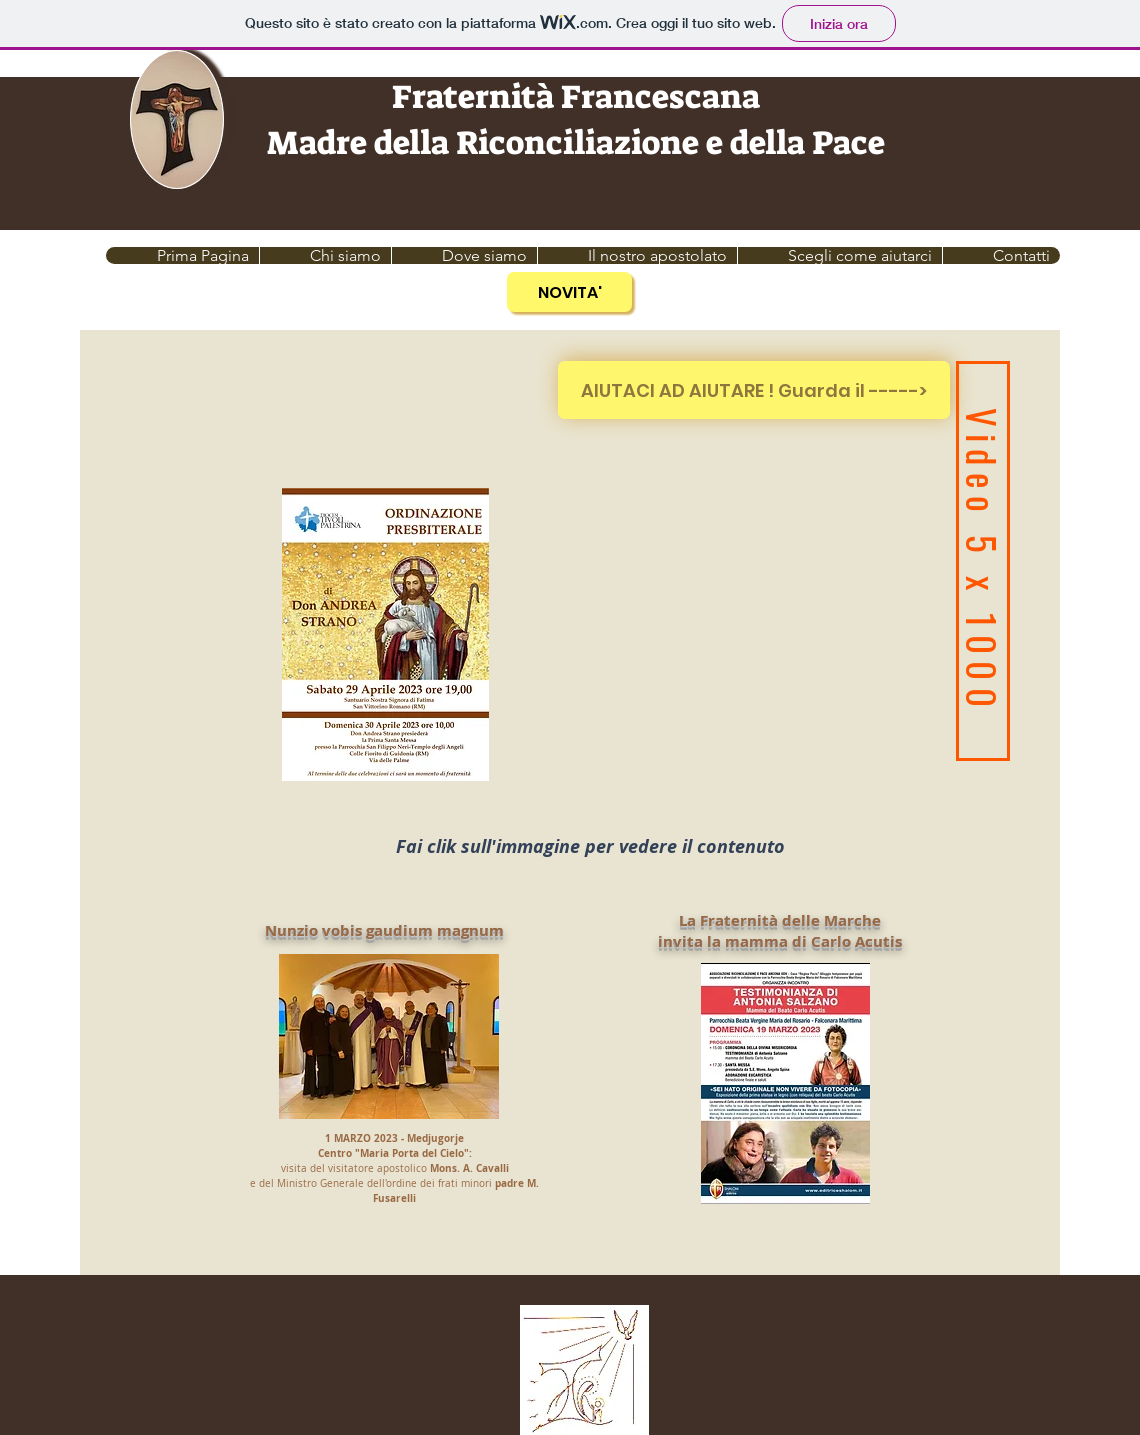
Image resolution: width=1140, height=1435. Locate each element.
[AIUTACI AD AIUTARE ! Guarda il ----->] (754, 390)
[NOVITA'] (569, 292)
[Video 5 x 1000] (983, 561)
